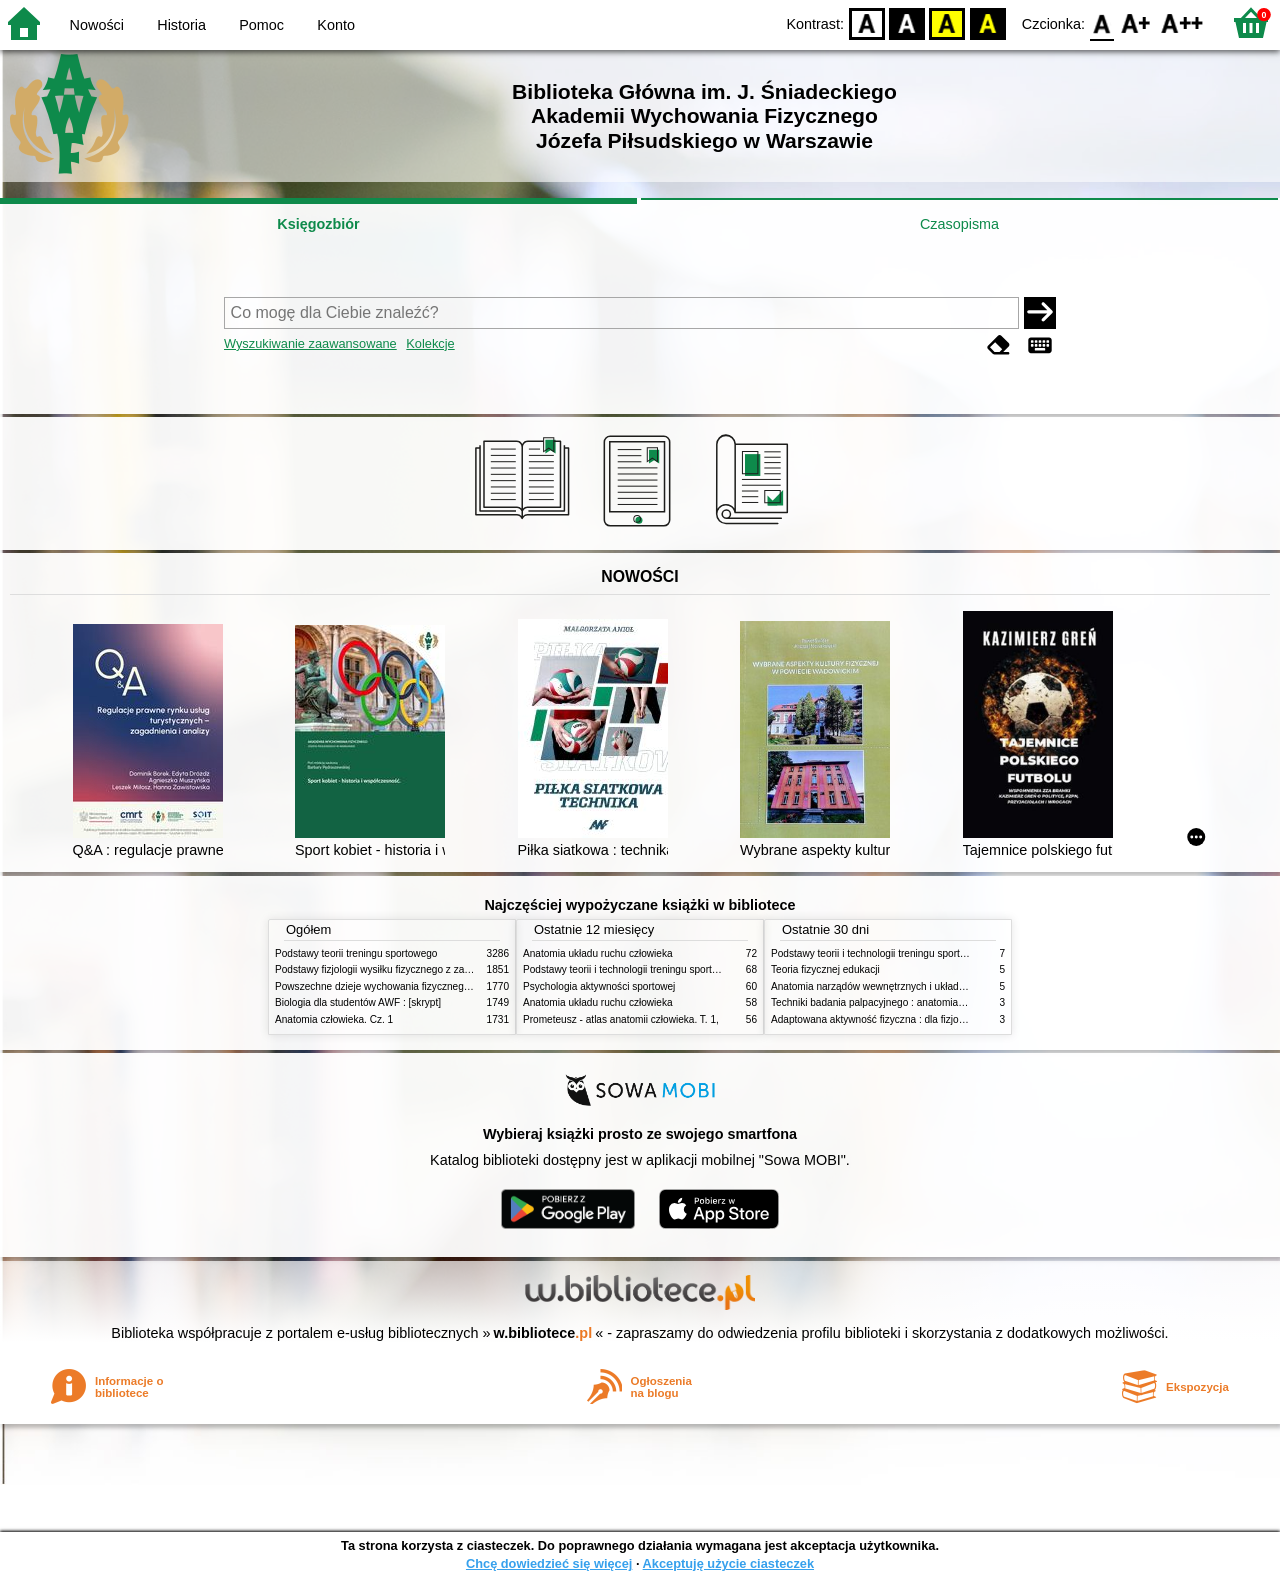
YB (947, 22)
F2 (1182, 22)
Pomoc (261, 25)
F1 (1136, 22)
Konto (336, 25)
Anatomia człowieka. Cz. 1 (334, 1019)
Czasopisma (959, 224)
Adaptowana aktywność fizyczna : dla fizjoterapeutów (890, 1019)
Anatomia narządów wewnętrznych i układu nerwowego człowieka (918, 986)
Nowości (97, 25)
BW (907, 22)
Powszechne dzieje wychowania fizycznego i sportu (390, 986)
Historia (181, 25)
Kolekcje (430, 343)
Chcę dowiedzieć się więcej (549, 1563)
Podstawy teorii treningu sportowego (356, 953)
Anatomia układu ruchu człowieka (598, 953)
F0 (1101, 22)
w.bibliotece (543, 1333)
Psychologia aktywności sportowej (599, 986)
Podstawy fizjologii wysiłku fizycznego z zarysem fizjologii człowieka (426, 969)
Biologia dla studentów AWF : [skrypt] (358, 1002)
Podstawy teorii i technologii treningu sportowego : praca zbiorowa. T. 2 (681, 969)
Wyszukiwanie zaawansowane (310, 343)
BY (987, 22)
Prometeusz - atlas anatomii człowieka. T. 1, (621, 1019)
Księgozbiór (318, 224)
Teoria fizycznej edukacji (825, 969)
